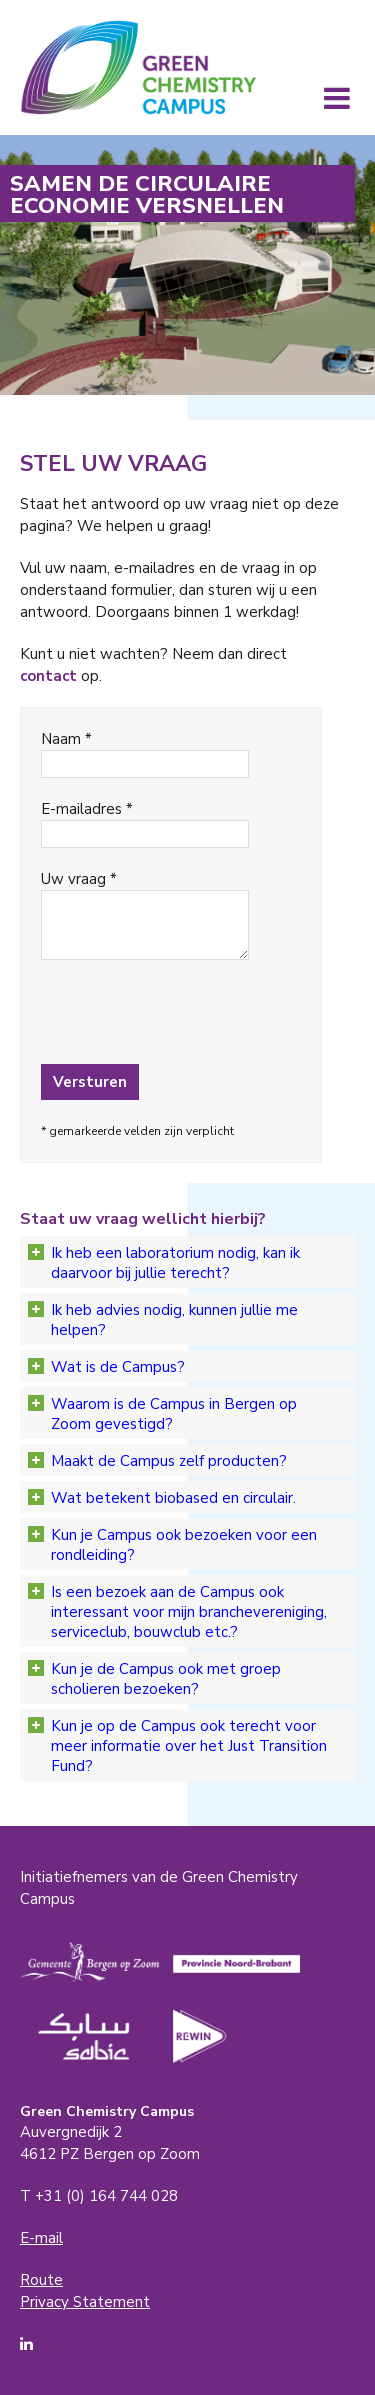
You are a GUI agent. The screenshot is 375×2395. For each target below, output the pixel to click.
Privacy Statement (85, 2302)
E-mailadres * (87, 809)
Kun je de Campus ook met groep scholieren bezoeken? (154, 1679)
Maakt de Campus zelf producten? (157, 1461)
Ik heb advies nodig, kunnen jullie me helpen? (163, 1320)
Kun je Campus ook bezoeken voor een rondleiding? (172, 1545)
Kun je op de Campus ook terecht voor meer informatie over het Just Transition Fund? (177, 1746)
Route (41, 2280)
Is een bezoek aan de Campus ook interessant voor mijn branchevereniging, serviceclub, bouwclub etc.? (177, 1612)
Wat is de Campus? (106, 1367)
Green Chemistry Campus (138, 67)
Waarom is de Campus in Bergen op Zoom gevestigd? (162, 1414)
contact (48, 676)
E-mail (41, 2238)
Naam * (66, 739)
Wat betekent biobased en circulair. (162, 1498)
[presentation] (147, 1013)
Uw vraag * (79, 879)
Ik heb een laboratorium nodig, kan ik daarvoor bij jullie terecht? (164, 1263)
